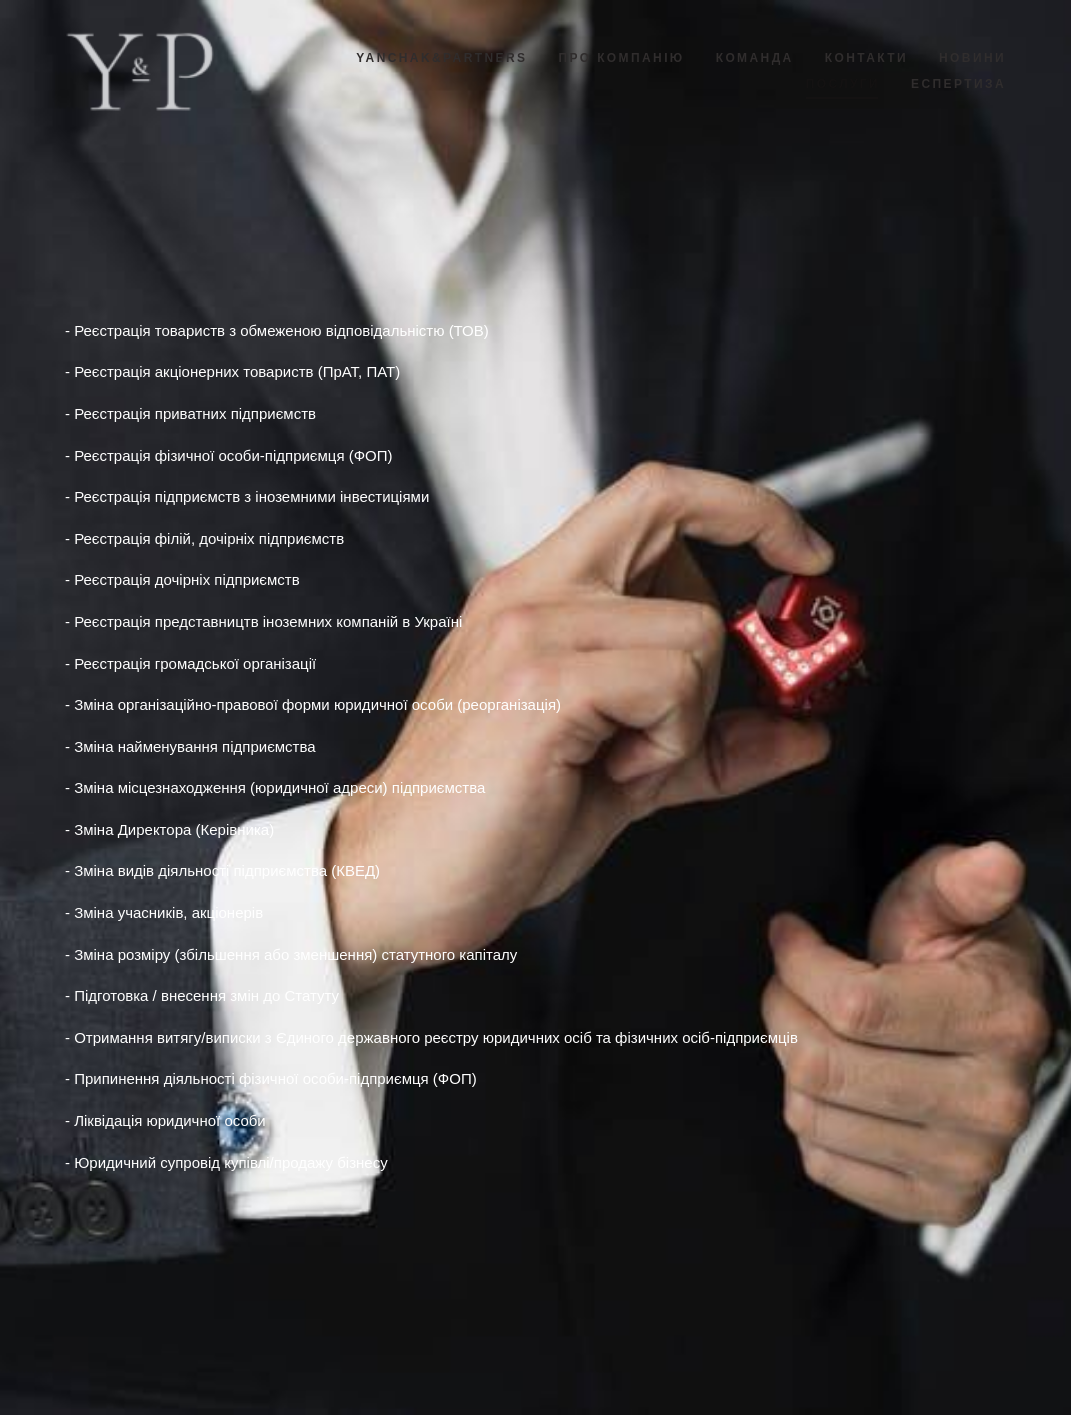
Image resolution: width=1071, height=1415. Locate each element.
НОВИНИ (972, 58)
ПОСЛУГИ (843, 84)
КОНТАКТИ (866, 58)
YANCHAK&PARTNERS (441, 58)
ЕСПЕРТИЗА (958, 84)
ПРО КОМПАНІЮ (621, 58)
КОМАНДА (755, 58)
